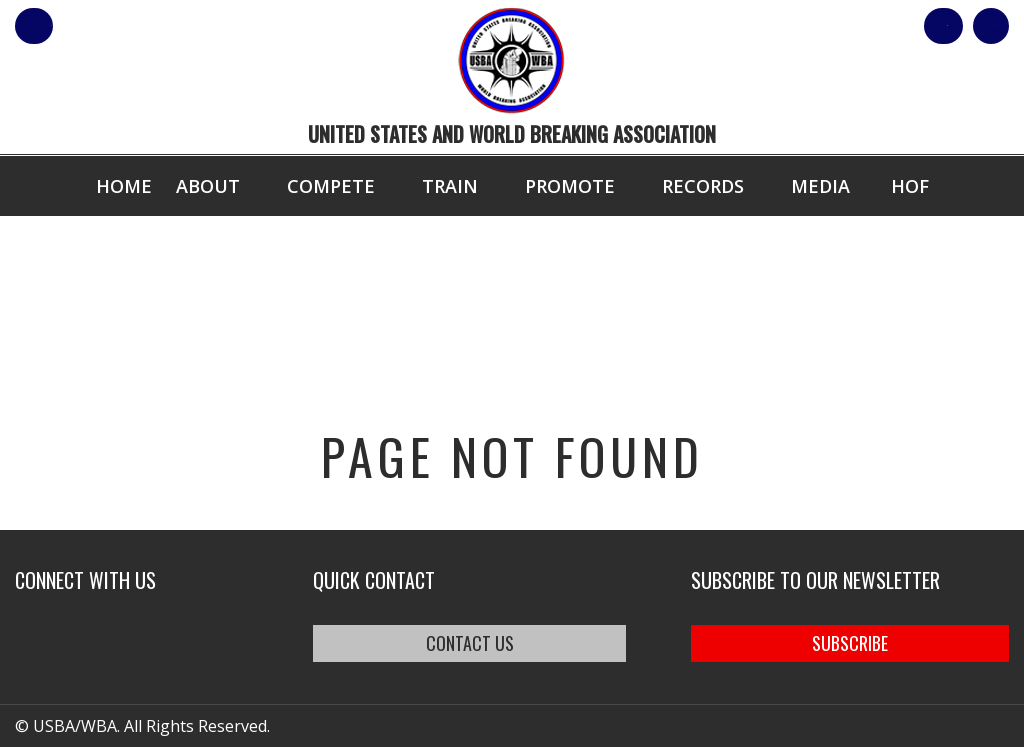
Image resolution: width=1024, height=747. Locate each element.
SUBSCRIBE (850, 643)
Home (124, 186)
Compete (331, 186)
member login (112, 26)
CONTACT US (470, 643)
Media (820, 186)
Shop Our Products (796, 26)
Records (703, 186)
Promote (570, 186)
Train (450, 186)
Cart (972, 26)
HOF (910, 186)
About (208, 186)
